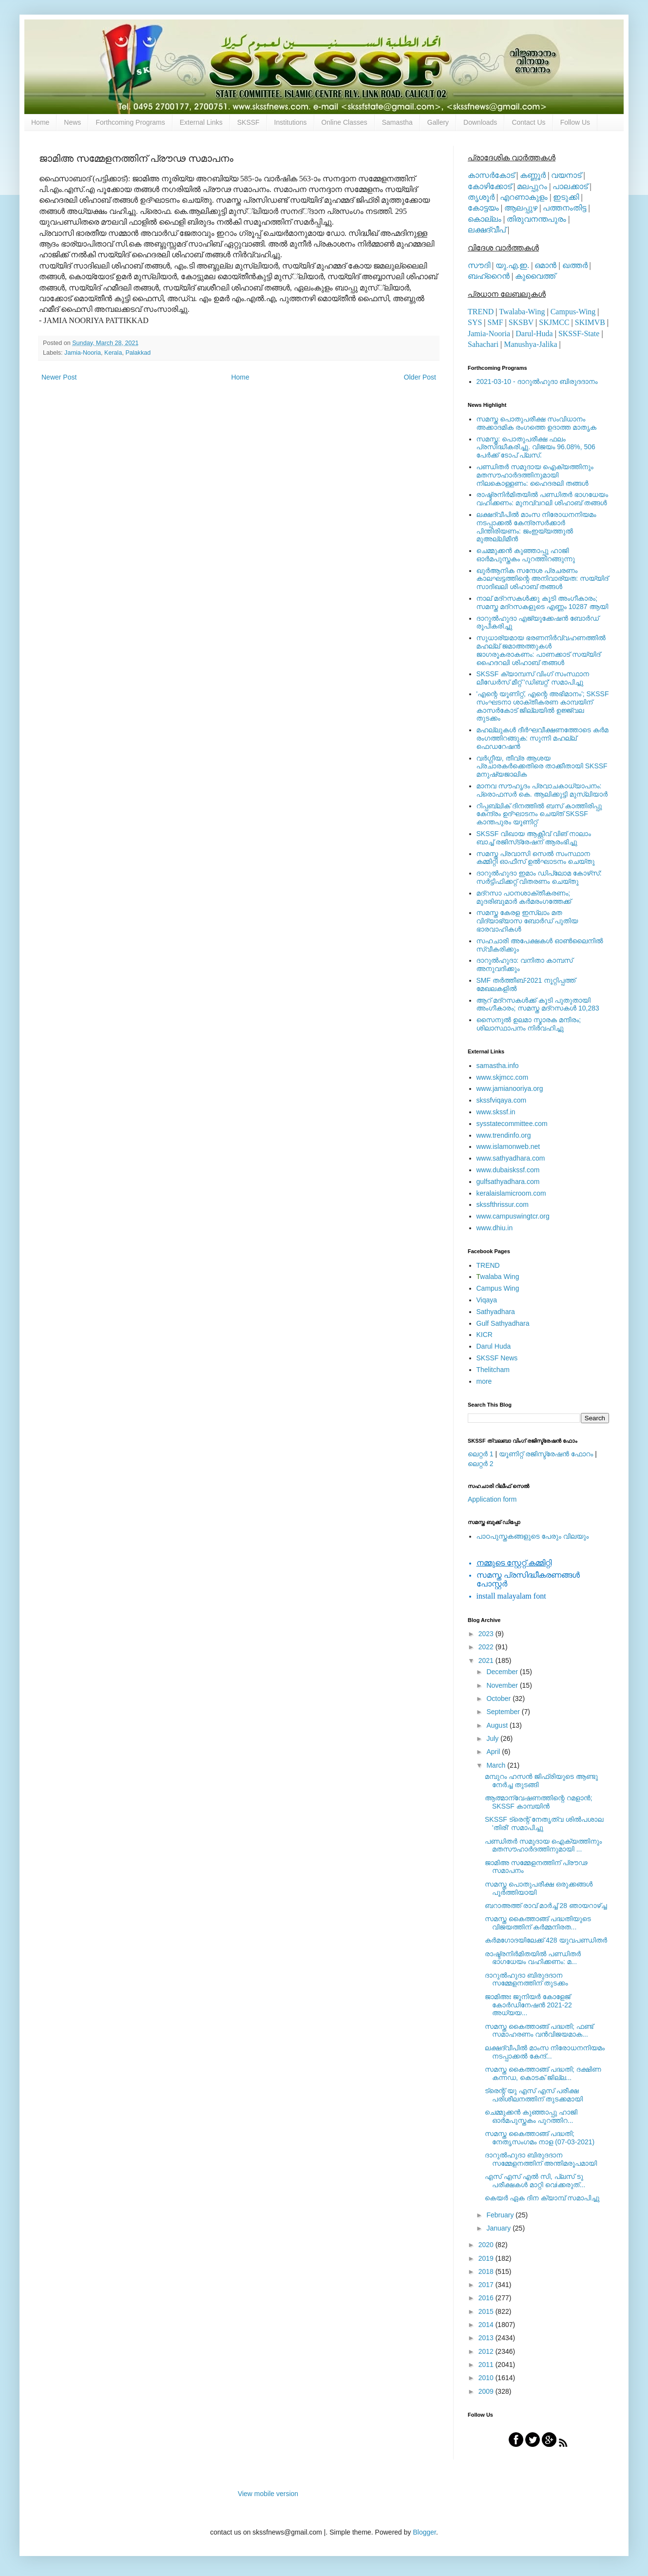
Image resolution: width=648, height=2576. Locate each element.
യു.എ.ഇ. (512, 265)
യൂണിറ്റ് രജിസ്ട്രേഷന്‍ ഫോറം (546, 1454)
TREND (481, 311)
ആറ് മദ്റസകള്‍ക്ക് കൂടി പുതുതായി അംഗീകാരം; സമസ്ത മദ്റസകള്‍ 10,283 (537, 1004)
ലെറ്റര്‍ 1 (481, 1454)
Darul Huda (493, 1346)
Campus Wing (497, 1288)
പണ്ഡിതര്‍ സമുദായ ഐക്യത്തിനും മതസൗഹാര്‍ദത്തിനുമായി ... (543, 1845)
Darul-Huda (534, 333)
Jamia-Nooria (82, 352)
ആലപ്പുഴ (520, 208)
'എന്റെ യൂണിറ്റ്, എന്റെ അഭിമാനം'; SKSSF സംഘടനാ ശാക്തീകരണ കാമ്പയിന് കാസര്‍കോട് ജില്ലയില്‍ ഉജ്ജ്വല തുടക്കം (542, 706)
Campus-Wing (573, 311)
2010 (487, 2378)
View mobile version (268, 2494)
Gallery (438, 122)
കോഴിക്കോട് (490, 186)
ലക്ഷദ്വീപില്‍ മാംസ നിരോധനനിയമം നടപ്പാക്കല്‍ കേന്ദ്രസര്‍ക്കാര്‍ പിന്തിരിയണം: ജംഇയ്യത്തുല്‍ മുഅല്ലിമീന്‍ (536, 527)
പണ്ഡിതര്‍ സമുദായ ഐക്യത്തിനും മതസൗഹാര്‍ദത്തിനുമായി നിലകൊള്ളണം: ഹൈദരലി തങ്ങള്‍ (534, 475)
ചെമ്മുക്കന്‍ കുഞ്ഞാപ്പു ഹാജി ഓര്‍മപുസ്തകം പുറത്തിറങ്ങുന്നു (525, 555)
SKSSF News (497, 1358)
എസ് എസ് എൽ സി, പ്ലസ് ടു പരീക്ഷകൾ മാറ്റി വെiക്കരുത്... (535, 2181)
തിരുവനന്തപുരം (536, 219)
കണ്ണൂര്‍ (533, 175)
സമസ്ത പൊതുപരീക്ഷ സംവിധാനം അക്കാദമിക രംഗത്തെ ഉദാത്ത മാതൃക (536, 423)
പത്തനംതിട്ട (564, 208)
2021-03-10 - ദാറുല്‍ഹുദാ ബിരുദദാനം (537, 381)
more (484, 1381)
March (496, 1765)
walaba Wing (497, 1276)
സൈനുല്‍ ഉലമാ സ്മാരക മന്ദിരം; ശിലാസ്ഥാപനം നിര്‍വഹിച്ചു (528, 1024)
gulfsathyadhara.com (508, 1181)
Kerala (113, 352)
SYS (475, 322)
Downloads (480, 122)
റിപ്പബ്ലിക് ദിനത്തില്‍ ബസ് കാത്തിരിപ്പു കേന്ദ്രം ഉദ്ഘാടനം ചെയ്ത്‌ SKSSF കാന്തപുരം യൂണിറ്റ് (539, 814)
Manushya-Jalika (530, 344)
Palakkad (138, 352)
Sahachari (483, 344)
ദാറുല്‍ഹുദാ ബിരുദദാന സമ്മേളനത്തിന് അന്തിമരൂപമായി (541, 2159)
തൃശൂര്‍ (481, 197)
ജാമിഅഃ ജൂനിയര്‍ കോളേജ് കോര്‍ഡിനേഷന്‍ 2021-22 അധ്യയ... (528, 2005)
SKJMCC (554, 322)
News (72, 122)
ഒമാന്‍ (545, 265)
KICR (484, 1334)
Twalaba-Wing (522, 311)
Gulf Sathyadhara (503, 1323)
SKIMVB (590, 322)
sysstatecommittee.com (512, 1123)
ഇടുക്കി (566, 197)
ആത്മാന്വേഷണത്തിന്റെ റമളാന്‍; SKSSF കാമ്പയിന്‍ (538, 1802)
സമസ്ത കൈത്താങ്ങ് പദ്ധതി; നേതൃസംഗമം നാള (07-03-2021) (539, 2138)
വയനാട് (566, 175)
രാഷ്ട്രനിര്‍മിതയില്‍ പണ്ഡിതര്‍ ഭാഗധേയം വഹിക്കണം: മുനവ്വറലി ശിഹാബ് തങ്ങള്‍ (542, 499)
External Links (201, 122)
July (493, 1738)
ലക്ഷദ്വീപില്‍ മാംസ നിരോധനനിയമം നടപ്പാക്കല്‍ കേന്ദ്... (545, 2052)
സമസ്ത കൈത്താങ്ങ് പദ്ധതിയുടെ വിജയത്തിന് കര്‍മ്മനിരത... (538, 1923)
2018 (487, 2271)
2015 (487, 2311)
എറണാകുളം (524, 197)
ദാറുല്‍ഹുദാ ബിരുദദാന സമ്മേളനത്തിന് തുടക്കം (526, 1979)
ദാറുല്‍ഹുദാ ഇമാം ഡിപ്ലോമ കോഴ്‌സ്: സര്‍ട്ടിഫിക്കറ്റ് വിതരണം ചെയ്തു (539, 877)
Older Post (420, 377)
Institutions (290, 122)
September (503, 1712)
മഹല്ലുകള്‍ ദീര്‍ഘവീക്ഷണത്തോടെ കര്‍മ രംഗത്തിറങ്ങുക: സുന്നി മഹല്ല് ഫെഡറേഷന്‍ (542, 738)
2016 (487, 2298)
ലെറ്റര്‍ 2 (481, 1464)
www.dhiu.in (494, 1228)
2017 (487, 2285)
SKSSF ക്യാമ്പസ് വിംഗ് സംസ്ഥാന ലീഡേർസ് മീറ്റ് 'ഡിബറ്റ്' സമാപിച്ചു (533, 678)
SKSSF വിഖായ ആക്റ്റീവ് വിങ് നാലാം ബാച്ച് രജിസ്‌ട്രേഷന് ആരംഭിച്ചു (533, 838)
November (502, 1685)
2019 (487, 2258)
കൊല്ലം (484, 219)
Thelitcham (493, 1370)
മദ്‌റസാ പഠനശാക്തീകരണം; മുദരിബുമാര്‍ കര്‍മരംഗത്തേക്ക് (524, 897)
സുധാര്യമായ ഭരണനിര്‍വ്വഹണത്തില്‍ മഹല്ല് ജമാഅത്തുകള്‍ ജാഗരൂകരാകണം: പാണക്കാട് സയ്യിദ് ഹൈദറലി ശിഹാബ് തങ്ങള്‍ (541, 650)
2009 (487, 2391)
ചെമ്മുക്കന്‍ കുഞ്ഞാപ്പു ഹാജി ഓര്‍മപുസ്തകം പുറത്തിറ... (531, 2116)
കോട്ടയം (483, 208)
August (497, 1725)
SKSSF (248, 122)
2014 (487, 2324)
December (502, 1672)
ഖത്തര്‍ (575, 265)
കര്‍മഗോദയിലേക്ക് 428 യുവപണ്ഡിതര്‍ (546, 1940)
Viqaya (486, 1300)
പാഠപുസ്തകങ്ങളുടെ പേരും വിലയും (532, 1536)
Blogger (424, 2532)
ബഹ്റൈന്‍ (489, 276)
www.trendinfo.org (503, 1135)
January (499, 2228)
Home (40, 122)
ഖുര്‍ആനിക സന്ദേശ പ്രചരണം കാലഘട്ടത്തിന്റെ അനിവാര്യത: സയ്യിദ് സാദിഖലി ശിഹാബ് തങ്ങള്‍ (542, 579)
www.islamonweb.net (508, 1146)
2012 (487, 2351)
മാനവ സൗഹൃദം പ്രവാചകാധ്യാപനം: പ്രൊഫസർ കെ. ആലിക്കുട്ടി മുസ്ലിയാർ (542, 790)
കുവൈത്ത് (535, 276)
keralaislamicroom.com (511, 1193)
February (500, 2215)
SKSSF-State (578, 333)
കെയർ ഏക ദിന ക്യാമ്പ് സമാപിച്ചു (542, 2198)
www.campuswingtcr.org (513, 1216)
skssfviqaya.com (501, 1100)
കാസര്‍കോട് (491, 175)
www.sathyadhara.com (510, 1158)
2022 (487, 1647)
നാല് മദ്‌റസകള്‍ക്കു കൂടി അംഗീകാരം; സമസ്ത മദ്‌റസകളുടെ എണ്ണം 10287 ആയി (542, 602)
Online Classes (344, 122)
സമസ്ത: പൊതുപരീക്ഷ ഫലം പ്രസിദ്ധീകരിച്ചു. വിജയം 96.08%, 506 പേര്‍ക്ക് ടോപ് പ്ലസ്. (535, 447)
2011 (487, 2364)
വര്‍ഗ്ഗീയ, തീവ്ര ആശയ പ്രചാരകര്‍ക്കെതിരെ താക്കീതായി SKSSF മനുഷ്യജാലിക (542, 766)
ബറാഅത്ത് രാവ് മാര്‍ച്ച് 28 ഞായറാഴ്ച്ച (546, 1905)
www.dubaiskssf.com (508, 1170)
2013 (487, 2338)
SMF (495, 322)
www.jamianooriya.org (509, 1088)
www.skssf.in (495, 1112)
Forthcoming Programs (130, 122)
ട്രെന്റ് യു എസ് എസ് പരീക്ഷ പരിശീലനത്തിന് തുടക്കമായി (534, 2095)
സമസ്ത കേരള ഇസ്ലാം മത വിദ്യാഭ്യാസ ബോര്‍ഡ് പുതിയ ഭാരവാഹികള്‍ (527, 921)
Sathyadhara (495, 1312)
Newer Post (58, 377)
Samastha (397, 122)
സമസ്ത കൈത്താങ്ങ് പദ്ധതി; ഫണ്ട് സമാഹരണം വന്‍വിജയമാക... (539, 2031)
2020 (487, 2245)
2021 (487, 1660)
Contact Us (528, 122)
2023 (487, 1634)
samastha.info (497, 1065)
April (494, 1751)
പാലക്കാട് (570, 186)
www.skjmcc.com (502, 1077)
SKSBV (521, 322)
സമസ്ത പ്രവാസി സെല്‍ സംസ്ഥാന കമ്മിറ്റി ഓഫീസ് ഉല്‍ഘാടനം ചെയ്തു (535, 858)
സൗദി (479, 265)
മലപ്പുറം (532, 186)
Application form (492, 1499)
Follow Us (575, 122)
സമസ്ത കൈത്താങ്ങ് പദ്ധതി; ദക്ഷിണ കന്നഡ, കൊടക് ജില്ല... (543, 2073)
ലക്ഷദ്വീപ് (487, 230)
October (499, 1698)
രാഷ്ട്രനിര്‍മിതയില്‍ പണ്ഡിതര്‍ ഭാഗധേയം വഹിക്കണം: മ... (533, 1958)
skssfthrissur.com (502, 1204)
